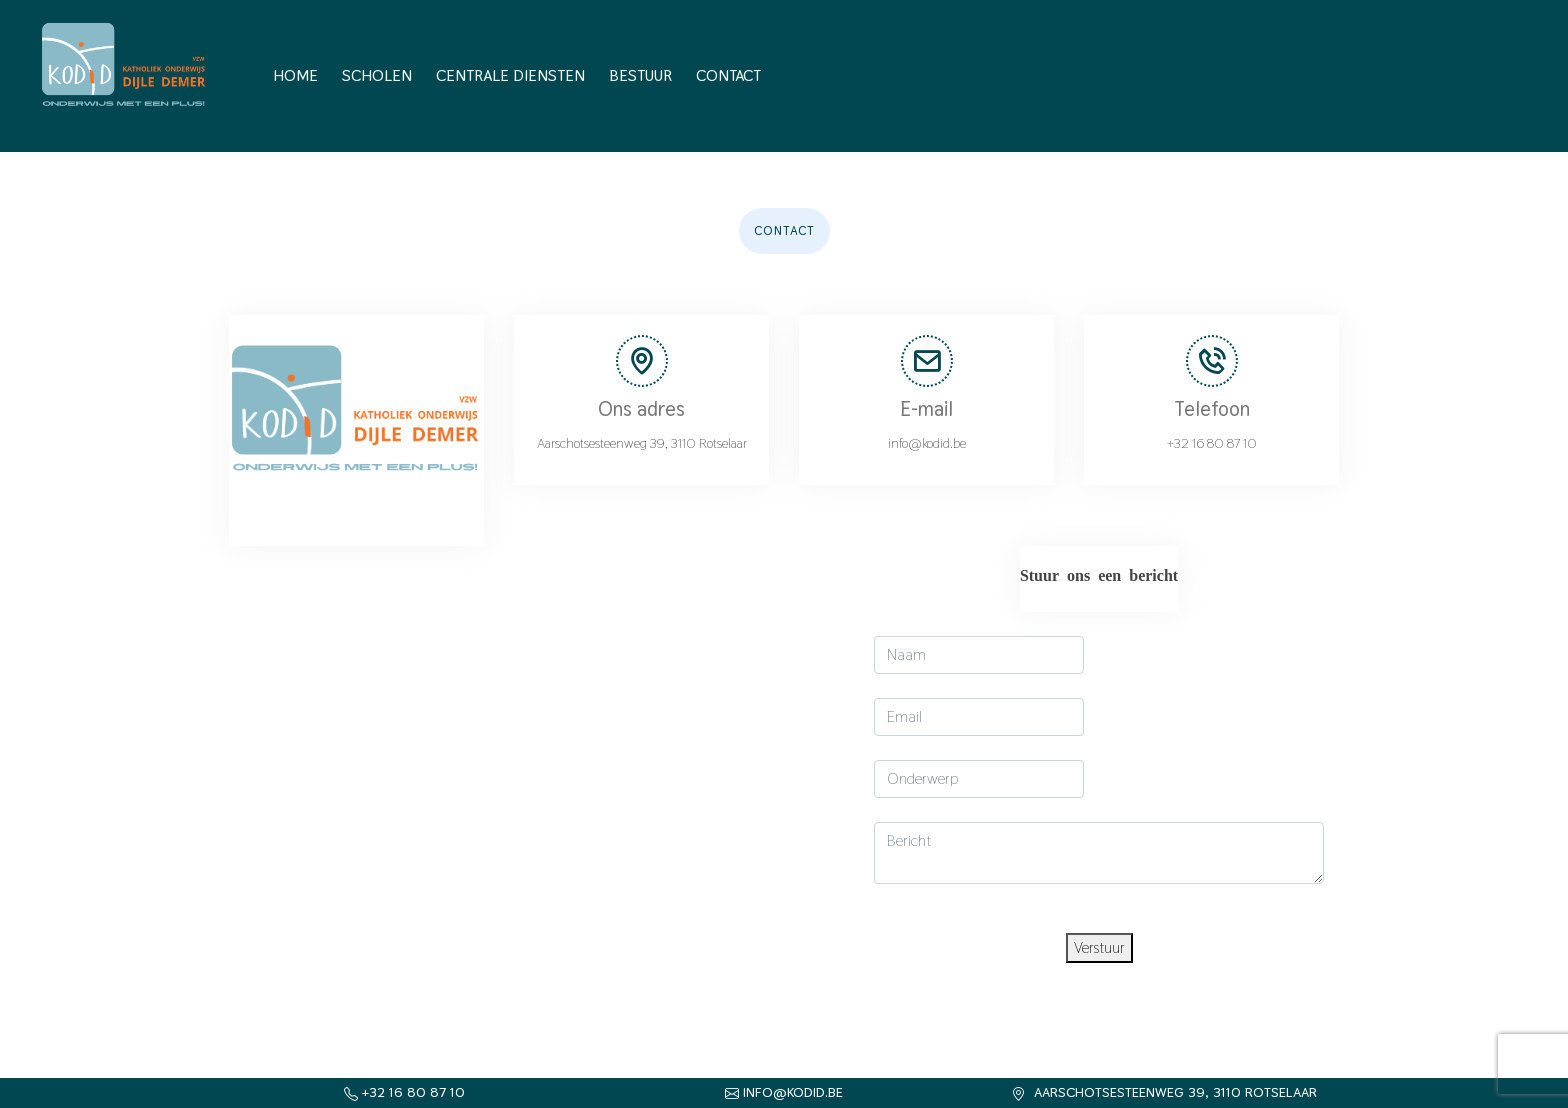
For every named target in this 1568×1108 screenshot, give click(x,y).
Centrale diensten (510, 75)
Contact (728, 75)
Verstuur (1099, 947)
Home (295, 75)
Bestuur (640, 75)
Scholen (377, 75)
